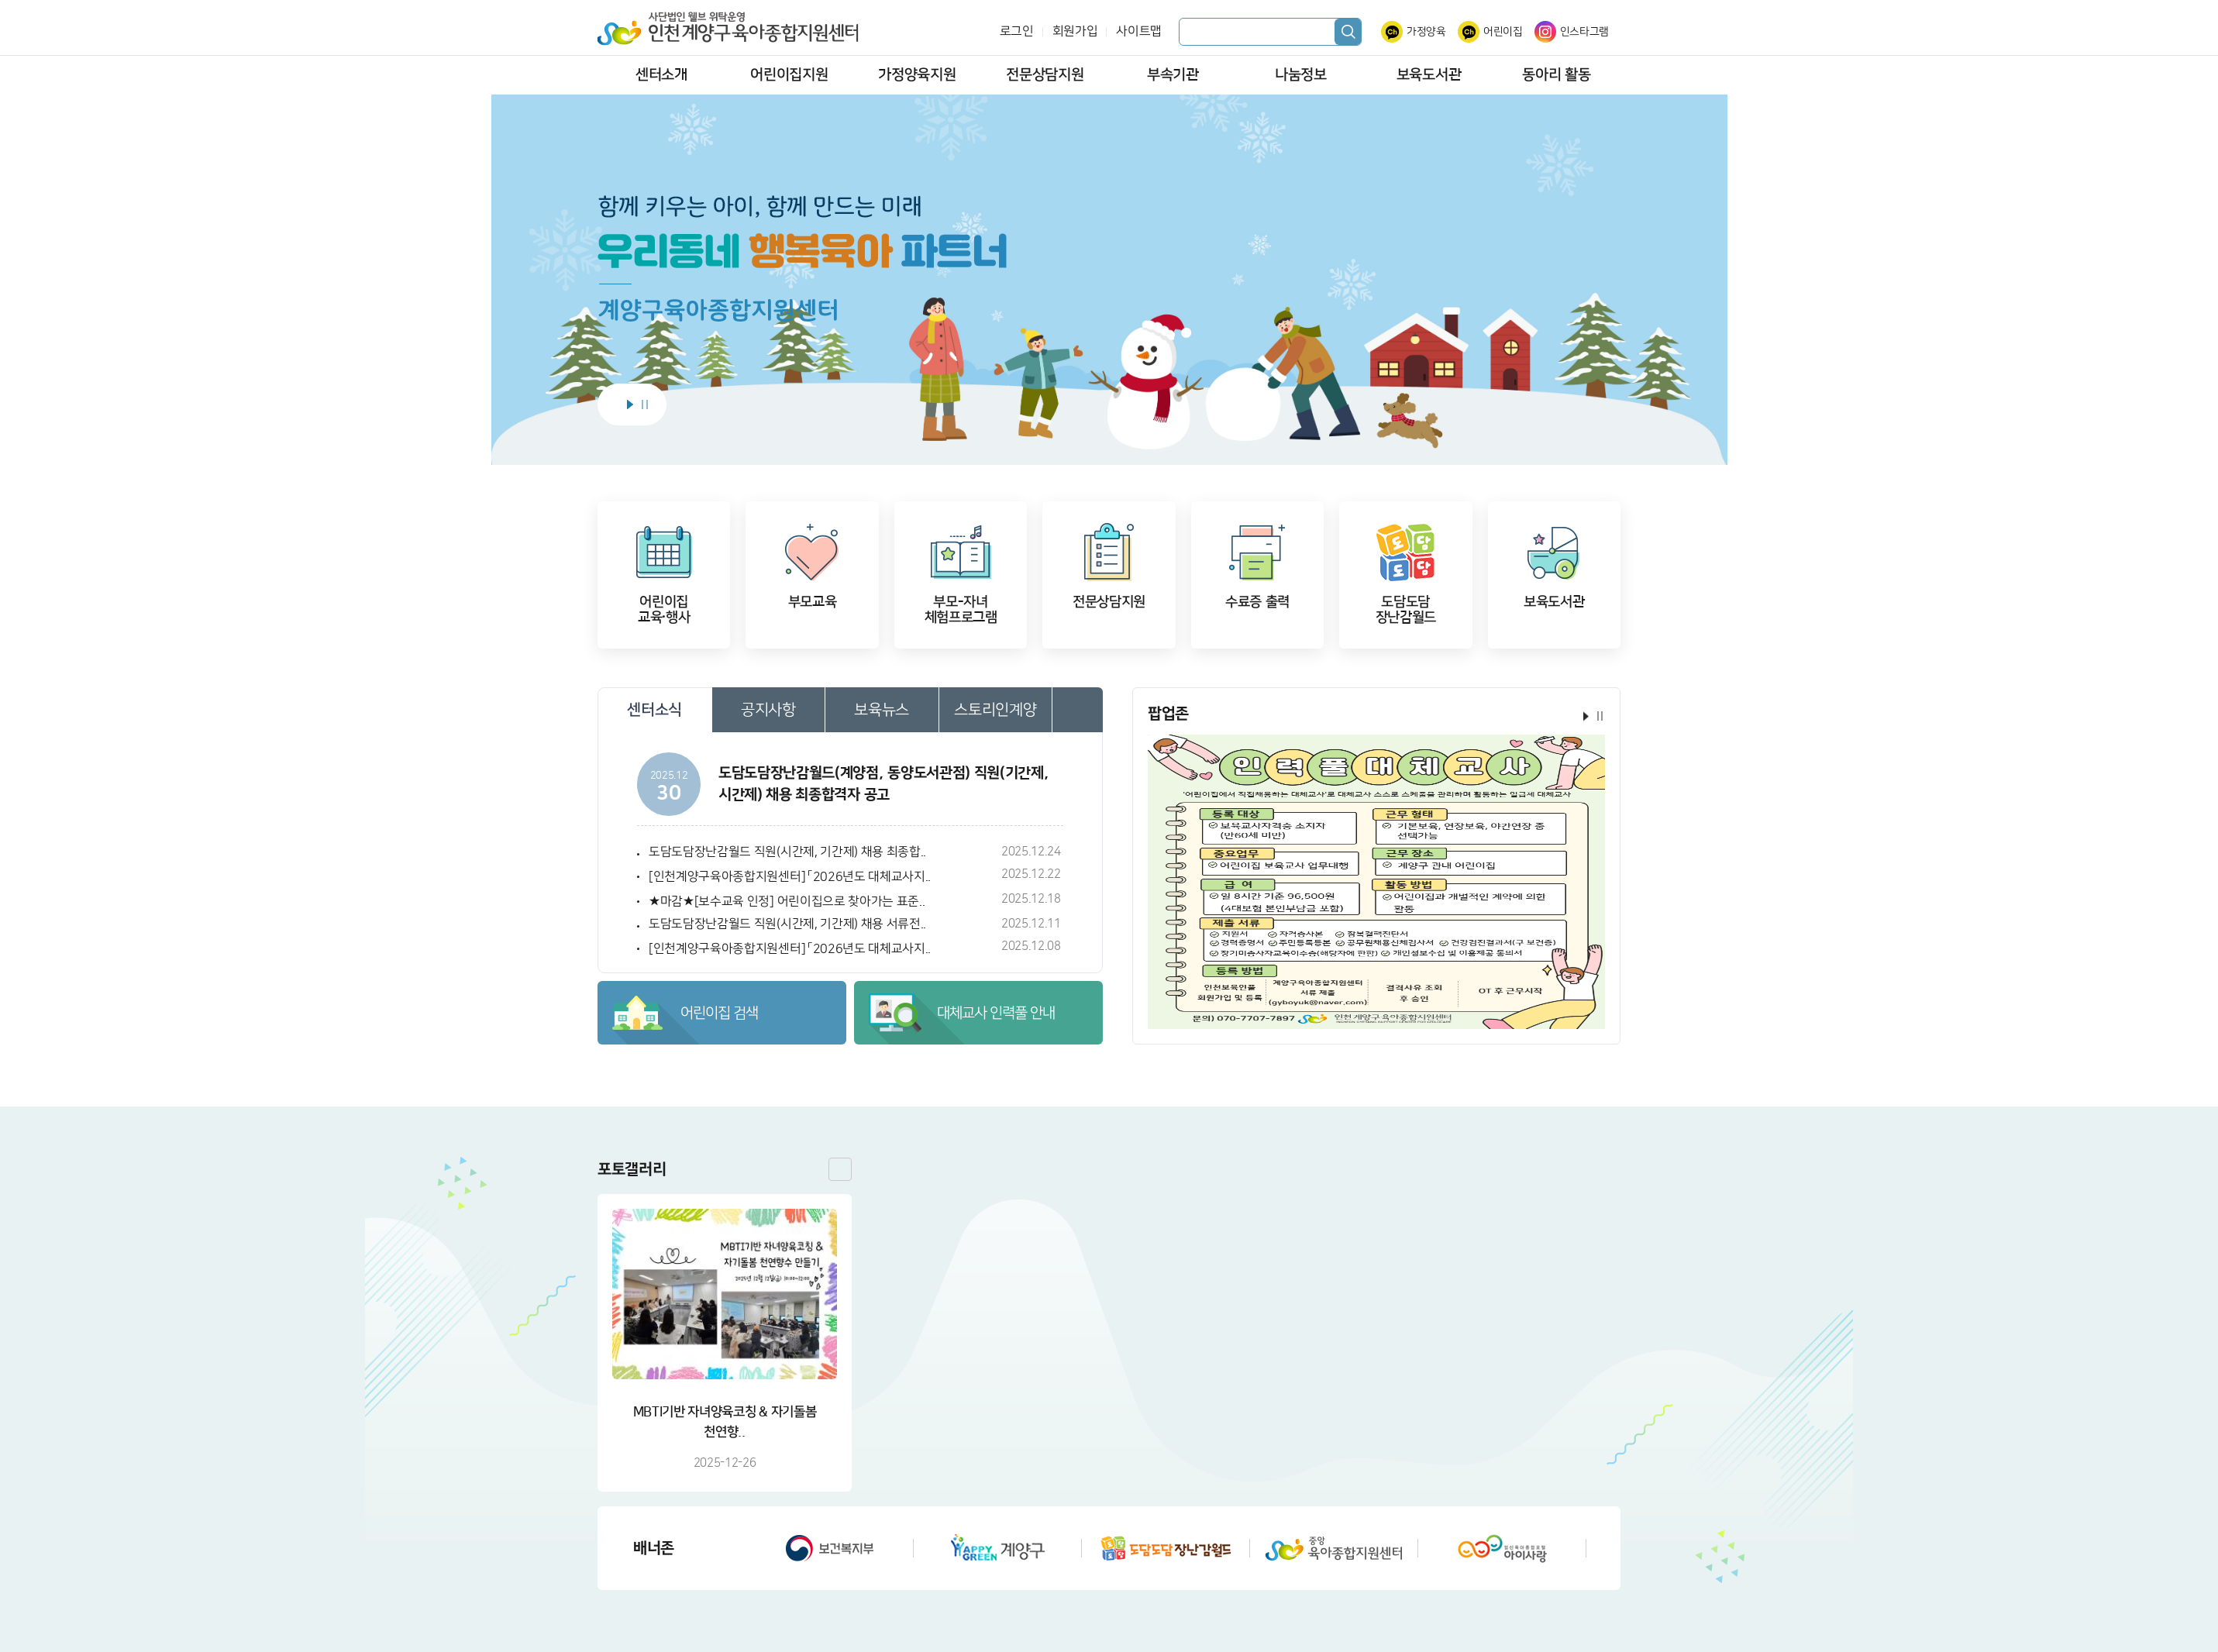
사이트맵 (1139, 31)
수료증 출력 (1257, 602)
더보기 (1077, 709)
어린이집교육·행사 (664, 609)
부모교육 (812, 602)
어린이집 (1503, 32)
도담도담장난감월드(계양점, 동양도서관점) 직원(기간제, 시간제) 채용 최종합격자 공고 (883, 784)
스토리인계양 (995, 709)
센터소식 (654, 709)
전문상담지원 (1044, 75)
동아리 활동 (1556, 75)
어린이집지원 (789, 75)
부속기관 (1173, 75)
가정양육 (1426, 32)
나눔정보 (1301, 75)
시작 (630, 404)
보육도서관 (1429, 75)
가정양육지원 (917, 75)
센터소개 (661, 75)
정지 (645, 404)
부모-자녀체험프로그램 (961, 609)
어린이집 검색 (719, 1013)
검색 (1348, 32)
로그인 (1017, 31)
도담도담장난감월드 (1406, 609)
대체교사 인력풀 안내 (996, 1013)
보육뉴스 (881, 709)
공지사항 (768, 709)
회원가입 (1075, 31)
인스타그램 (1584, 32)
